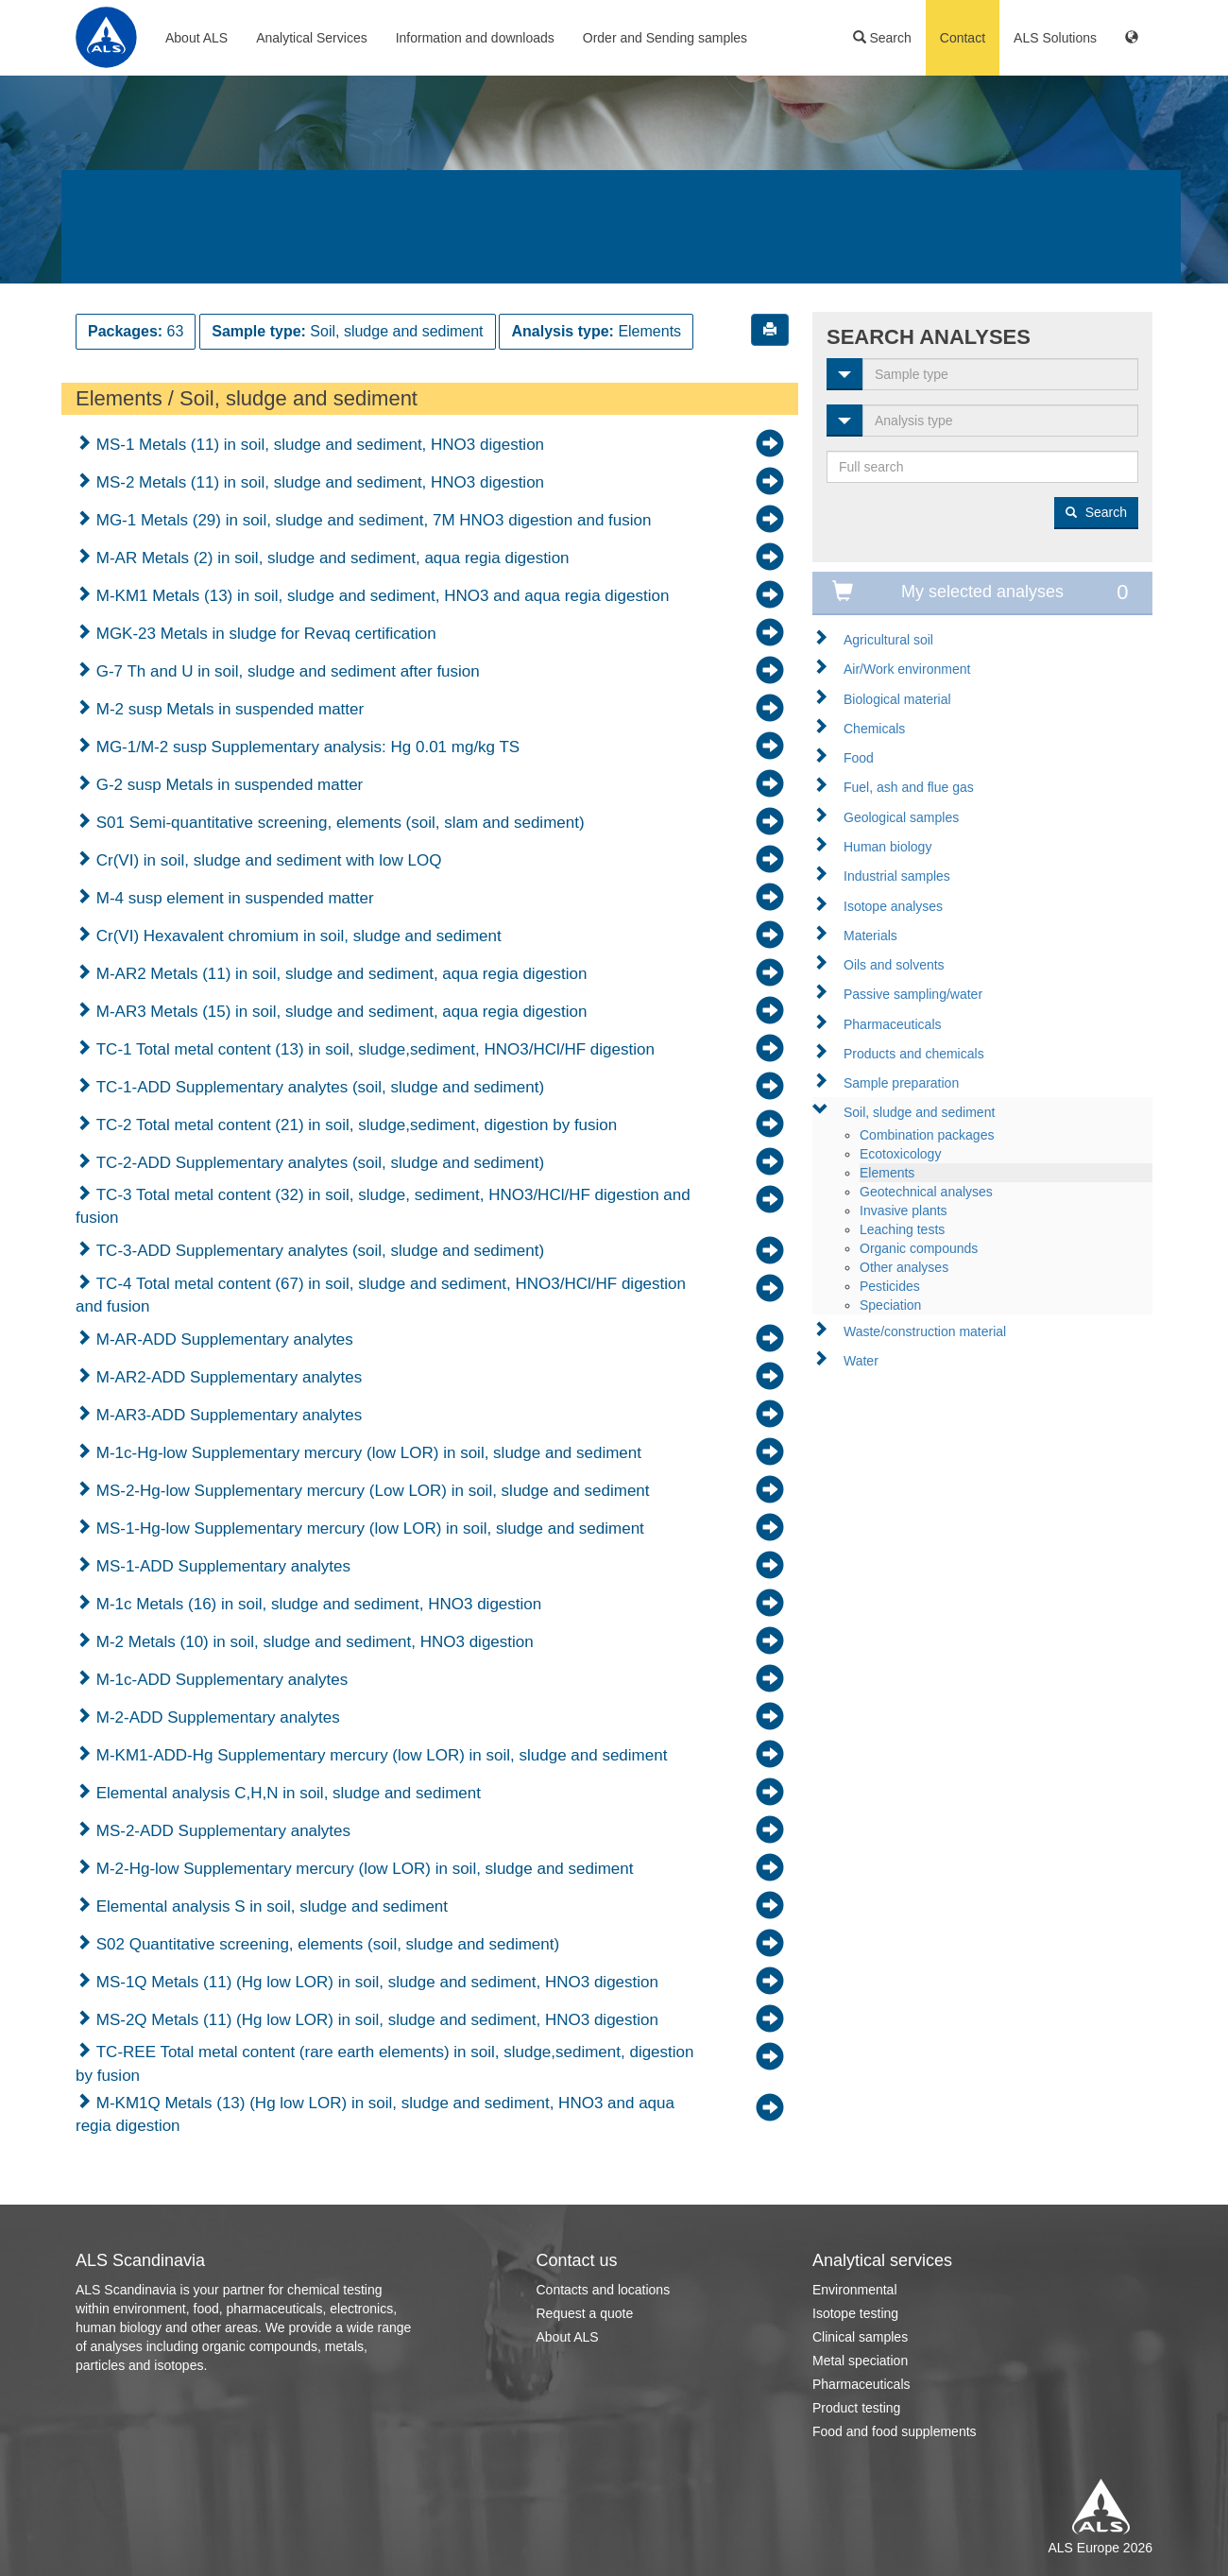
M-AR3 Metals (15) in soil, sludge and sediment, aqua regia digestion (339, 1012)
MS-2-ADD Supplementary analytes (221, 1831)
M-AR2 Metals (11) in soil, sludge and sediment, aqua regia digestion (339, 974)
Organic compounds (919, 1248)
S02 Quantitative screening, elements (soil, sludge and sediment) (325, 1944)
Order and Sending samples (665, 37)
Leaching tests (902, 1229)
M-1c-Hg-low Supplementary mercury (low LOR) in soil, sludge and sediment (366, 1453)
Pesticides (890, 1286)
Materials (870, 935)
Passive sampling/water (913, 994)
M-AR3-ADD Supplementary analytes (227, 1415)
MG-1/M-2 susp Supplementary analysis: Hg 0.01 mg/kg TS (306, 747)
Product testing (856, 2407)
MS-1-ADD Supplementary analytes (221, 1566)
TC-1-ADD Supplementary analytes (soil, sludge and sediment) (318, 1087)
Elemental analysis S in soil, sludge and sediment (270, 1906)
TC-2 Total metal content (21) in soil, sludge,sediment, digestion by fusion (354, 1125)
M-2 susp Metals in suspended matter (228, 709)
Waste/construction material (925, 1331)
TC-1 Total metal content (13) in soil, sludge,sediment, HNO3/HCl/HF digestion (373, 1049)
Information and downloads (475, 37)
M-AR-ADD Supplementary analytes (222, 1339)
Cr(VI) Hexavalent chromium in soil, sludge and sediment (297, 936)
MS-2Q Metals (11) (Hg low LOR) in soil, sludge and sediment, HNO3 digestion (375, 2020)
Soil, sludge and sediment (919, 1112)
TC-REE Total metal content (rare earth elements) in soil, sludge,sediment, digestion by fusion (384, 2063)
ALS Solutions (1055, 37)
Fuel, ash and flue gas (909, 787)
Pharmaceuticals (893, 1024)
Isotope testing (855, 2313)
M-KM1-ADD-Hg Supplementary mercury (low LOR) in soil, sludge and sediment (379, 1755)
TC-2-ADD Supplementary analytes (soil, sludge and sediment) (318, 1163)
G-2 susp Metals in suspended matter (227, 785)
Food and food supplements (894, 2431)
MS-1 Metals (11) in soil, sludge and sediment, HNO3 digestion (318, 445)
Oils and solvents (894, 964)
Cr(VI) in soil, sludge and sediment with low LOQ (266, 860)
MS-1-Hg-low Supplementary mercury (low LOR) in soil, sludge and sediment (368, 1528)
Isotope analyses (893, 906)
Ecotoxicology (900, 1153)
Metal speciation (860, 2360)
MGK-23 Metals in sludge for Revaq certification (264, 634)
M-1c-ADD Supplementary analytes (220, 1680)
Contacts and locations (604, 2289)
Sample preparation (901, 1083)
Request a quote (585, 2313)
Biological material (897, 699)
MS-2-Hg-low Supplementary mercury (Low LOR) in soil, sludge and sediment (371, 1491)
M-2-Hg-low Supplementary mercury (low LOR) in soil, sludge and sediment (363, 1869)
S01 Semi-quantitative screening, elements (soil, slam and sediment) (338, 823)
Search (882, 37)
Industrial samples (897, 876)
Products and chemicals (914, 1053)
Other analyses (904, 1267)
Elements (887, 1172)
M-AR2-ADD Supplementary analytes (227, 1377)
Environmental (854, 2289)
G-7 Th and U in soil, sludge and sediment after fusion (286, 671)
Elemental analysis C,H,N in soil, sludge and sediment (286, 1793)
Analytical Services (311, 37)
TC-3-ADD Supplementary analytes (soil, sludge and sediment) (318, 1251)
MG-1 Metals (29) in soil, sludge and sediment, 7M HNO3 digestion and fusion (371, 520)
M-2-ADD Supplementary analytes (216, 1717)
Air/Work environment (907, 669)
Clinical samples (860, 2336)
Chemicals (874, 728)
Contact (962, 37)
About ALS (196, 37)
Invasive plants (903, 1210)
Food (859, 757)
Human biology (887, 846)
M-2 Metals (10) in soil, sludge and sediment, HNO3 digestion (313, 1642)
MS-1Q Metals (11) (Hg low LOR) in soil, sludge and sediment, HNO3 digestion (375, 1982)
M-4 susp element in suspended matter (233, 898)
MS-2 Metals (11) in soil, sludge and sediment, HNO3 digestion (318, 482)
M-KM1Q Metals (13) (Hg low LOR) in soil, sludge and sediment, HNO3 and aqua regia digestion (375, 2114)
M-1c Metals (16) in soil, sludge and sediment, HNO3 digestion (316, 1604)
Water (861, 1360)
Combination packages (927, 1134)
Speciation (890, 1305)
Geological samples (901, 817)
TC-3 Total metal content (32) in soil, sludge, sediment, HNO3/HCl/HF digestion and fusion (383, 1206)
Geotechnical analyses (926, 1191)
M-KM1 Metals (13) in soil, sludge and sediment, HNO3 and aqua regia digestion (380, 596)
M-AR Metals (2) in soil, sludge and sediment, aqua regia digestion (331, 558)
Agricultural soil (888, 639)
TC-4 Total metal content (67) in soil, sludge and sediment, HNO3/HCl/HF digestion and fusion (381, 1295)
